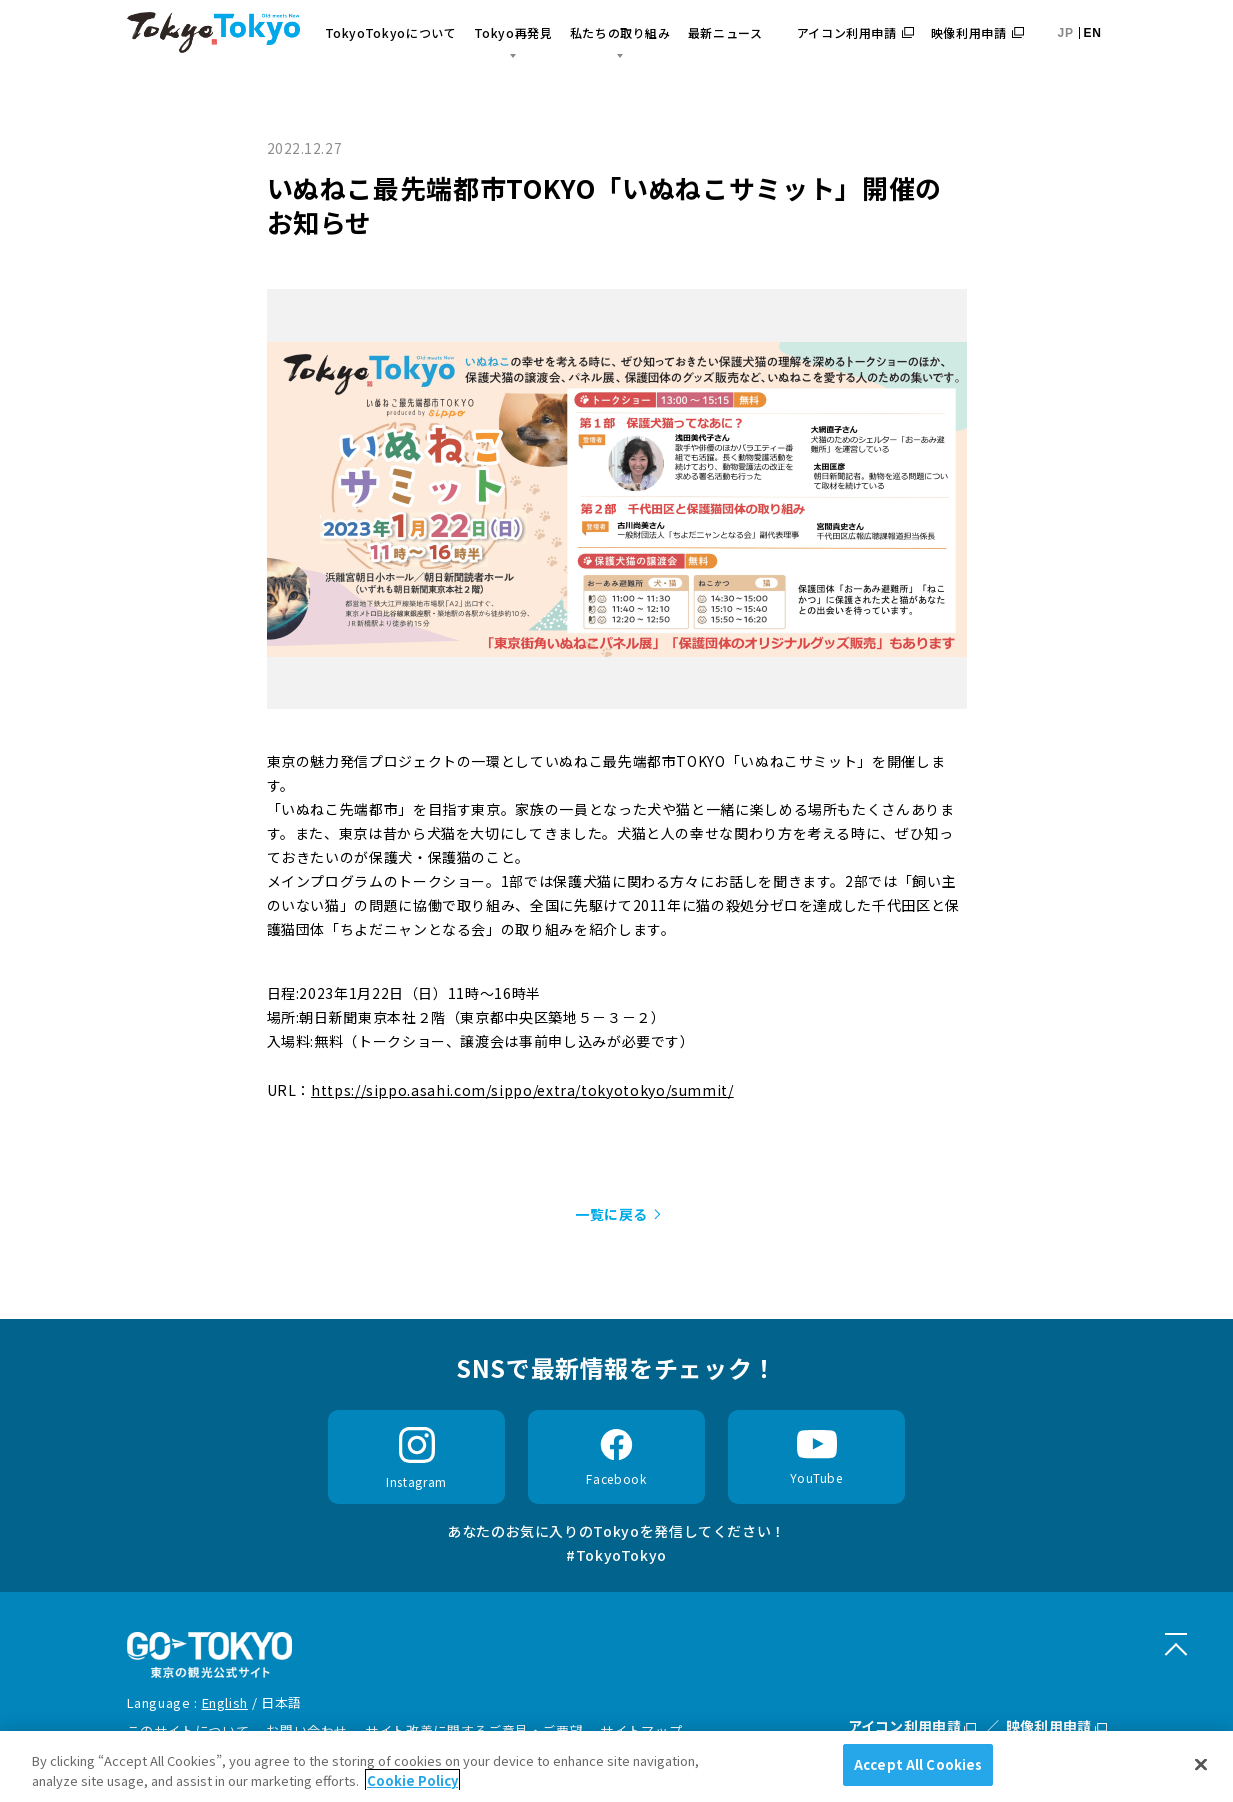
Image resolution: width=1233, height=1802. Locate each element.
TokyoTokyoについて (391, 32)
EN (1093, 33)
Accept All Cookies (918, 1764)
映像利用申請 (977, 32)
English (225, 1702)
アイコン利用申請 (855, 32)
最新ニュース (725, 32)
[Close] (1201, 1764)
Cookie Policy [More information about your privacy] (412, 1780)
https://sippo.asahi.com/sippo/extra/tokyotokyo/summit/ (522, 1090)
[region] (616, 1766)
